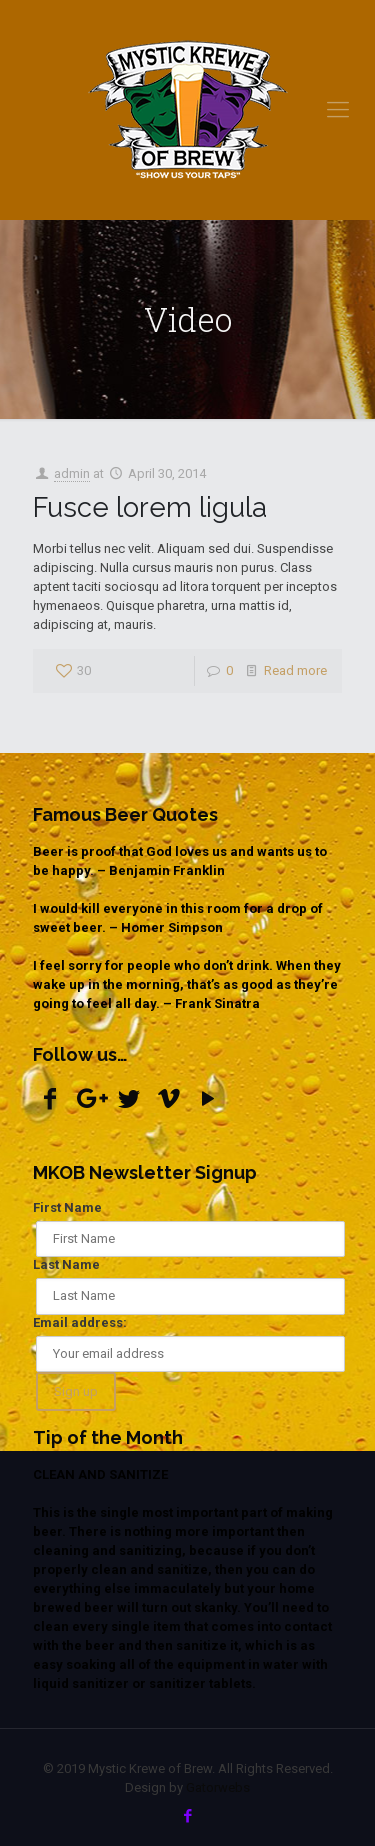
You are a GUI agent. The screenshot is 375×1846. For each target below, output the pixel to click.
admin (72, 473)
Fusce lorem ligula (150, 507)
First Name (67, 1207)
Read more (295, 670)
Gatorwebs (218, 1787)
